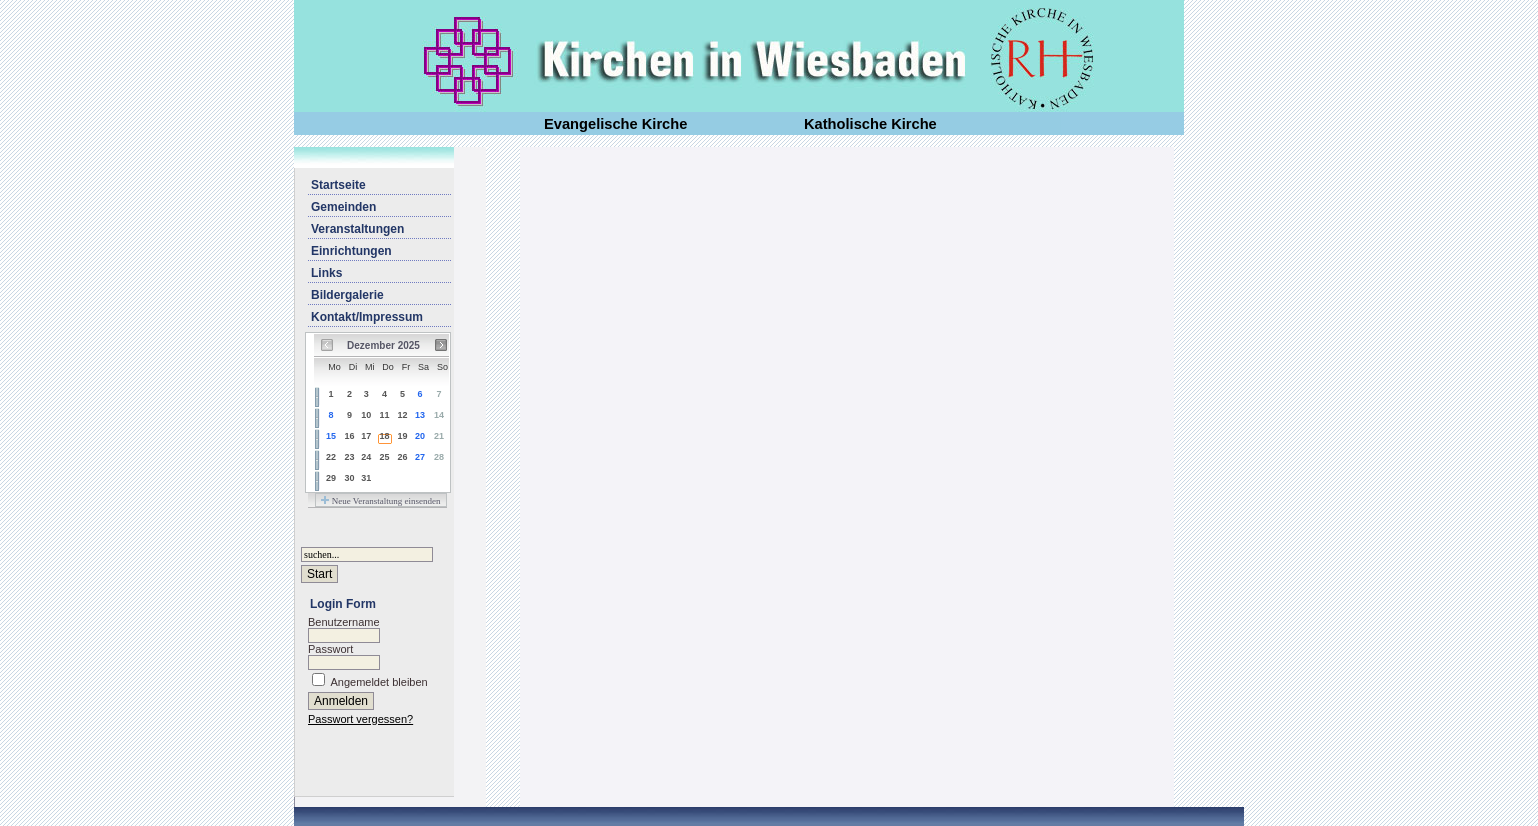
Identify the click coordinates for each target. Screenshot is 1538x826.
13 (420, 415)
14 (439, 415)
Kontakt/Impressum (367, 317)
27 (420, 457)
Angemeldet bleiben (378, 682)
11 (385, 415)
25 (385, 457)
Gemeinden (343, 207)
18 (385, 436)
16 (349, 436)
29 (331, 478)
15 (331, 436)
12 (402, 415)
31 (366, 478)
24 (366, 457)
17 (366, 436)
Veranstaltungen (357, 229)
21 (439, 436)
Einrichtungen (351, 251)
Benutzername (344, 622)
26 (402, 457)
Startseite (338, 185)
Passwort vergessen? (360, 719)
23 (349, 457)
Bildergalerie (347, 295)
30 (349, 478)
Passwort (330, 649)
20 (420, 436)
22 (331, 457)
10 (366, 415)
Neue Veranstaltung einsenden (380, 501)
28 (439, 457)
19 (402, 436)
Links (326, 273)
